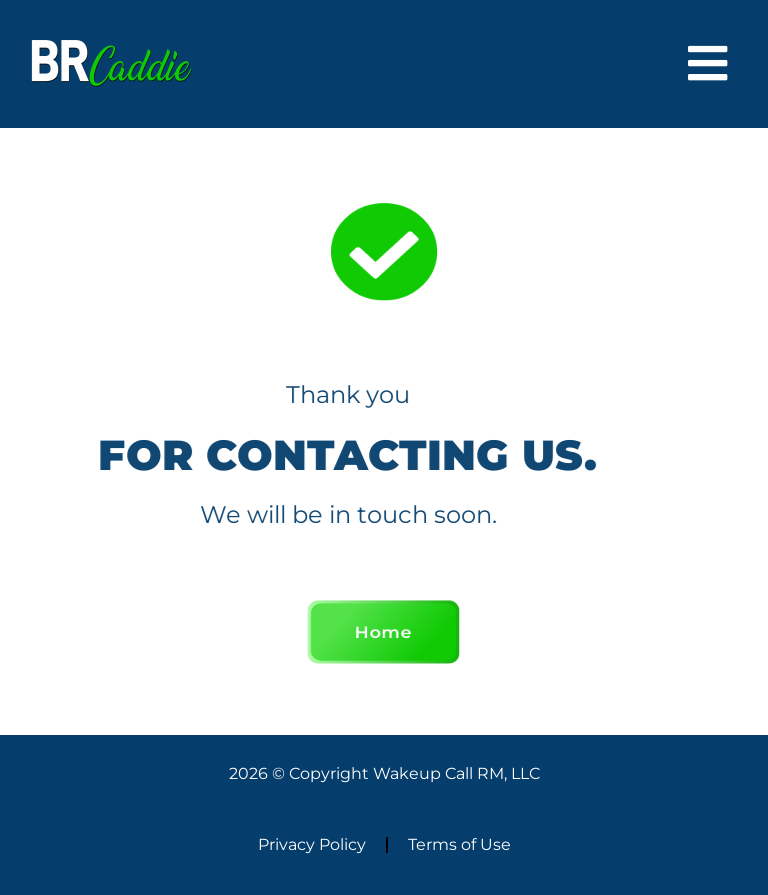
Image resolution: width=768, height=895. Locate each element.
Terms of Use (459, 844)
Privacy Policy (312, 844)
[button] (708, 64)
